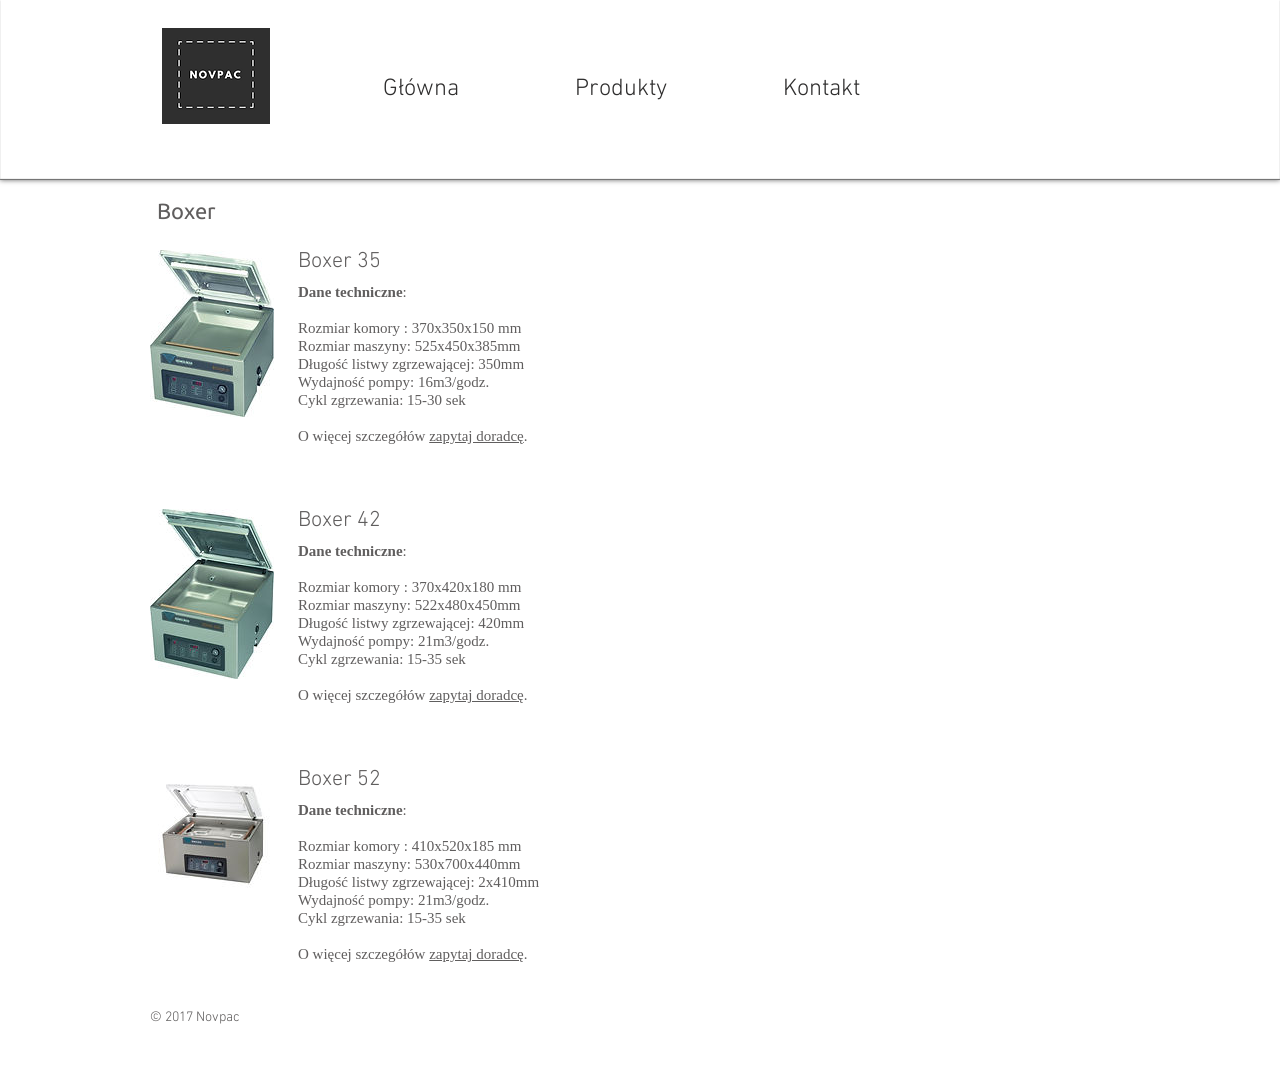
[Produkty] (621, 90)
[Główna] (421, 90)
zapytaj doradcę (476, 436)
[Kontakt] (821, 90)
